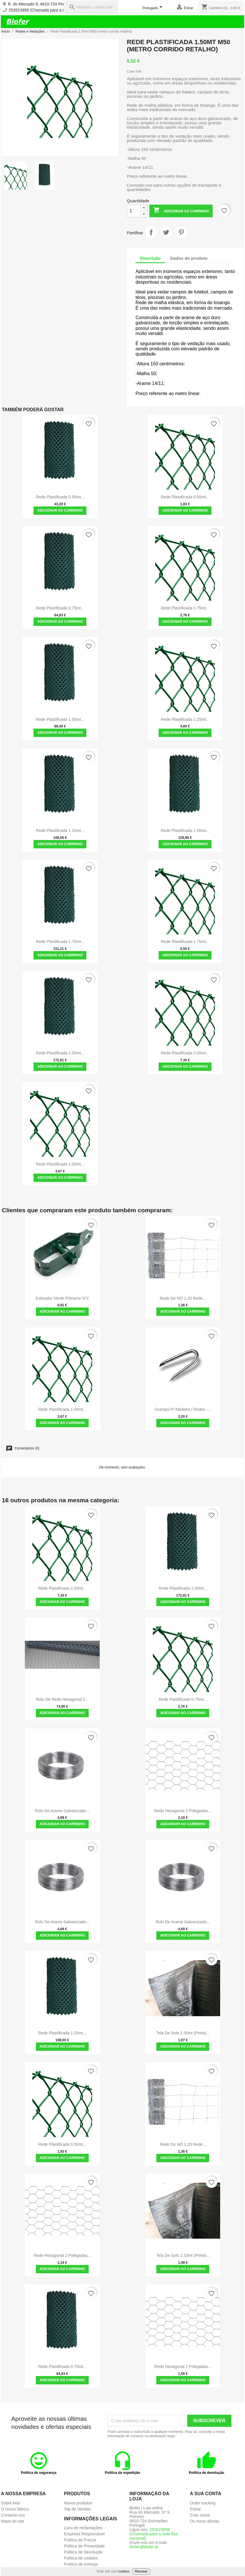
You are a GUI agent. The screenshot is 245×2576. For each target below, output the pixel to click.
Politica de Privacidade (84, 2546)
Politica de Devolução (83, 2552)
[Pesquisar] (91, 7)
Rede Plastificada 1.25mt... (185, 719)
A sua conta (205, 2493)
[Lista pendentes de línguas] (153, 8)
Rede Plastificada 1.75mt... (60, 941)
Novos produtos (78, 2503)
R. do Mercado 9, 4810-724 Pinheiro (40, 4)
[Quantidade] (134, 211)
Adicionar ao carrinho (181, 211)
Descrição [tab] (150, 258)
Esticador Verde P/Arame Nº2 (62, 1298)
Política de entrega (81, 2564)
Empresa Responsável (84, 2534)
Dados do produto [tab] (188, 258)
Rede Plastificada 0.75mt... (60, 608)
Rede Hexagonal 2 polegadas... (182, 1810)
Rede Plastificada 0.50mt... (60, 497)
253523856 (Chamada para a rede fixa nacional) (52, 10)
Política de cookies (81, 2558)
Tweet (166, 232)
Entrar (195, 2509)
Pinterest (181, 232)
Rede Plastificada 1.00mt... (60, 719)
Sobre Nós (10, 2503)
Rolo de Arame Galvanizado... (62, 1810)
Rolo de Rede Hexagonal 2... (62, 1699)
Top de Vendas (77, 2509)
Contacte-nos (13, 2515)
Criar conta (199, 2515)
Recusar (141, 2571)
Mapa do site (12, 2521)
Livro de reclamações (83, 2528)
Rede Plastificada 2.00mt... (60, 1053)
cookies (124, 2571)
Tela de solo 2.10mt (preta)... (182, 2255)
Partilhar (151, 232)
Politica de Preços (80, 2540)
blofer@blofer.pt (143, 2547)
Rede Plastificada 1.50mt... (185, 830)
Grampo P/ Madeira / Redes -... (183, 1409)
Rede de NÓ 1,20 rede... (183, 1298)
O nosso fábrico (15, 2509)
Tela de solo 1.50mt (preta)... (182, 2033)
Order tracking (203, 2503)
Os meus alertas (204, 2521)
